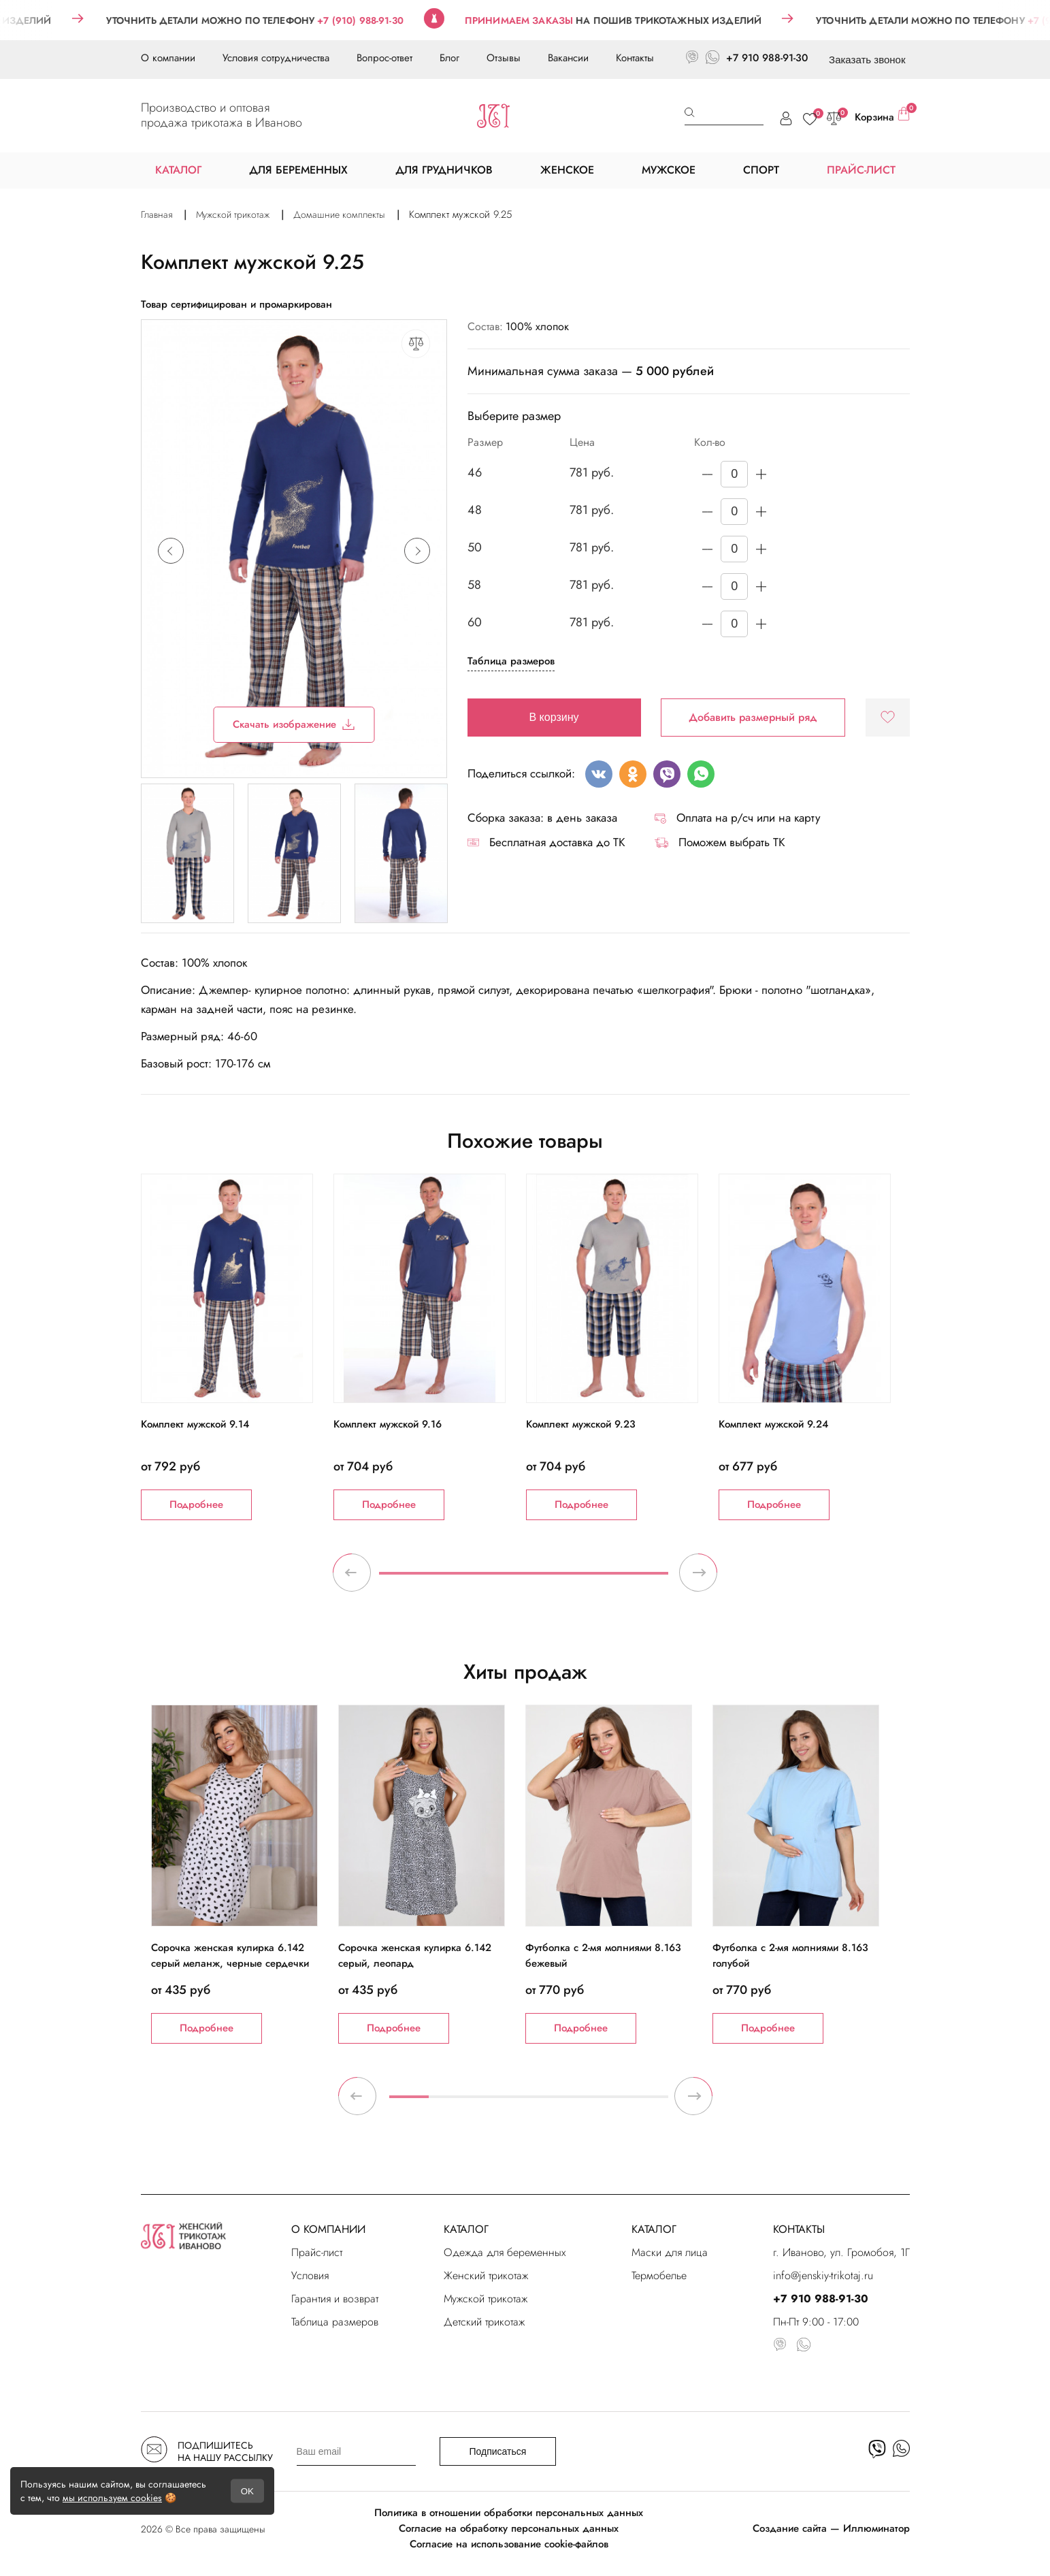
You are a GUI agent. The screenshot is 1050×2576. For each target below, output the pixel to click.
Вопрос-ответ (384, 57)
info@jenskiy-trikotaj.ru (823, 2275)
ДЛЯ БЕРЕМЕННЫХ (298, 170)
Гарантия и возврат (334, 2298)
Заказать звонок (867, 59)
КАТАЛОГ (466, 2229)
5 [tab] (568, 2102)
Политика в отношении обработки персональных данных (508, 2512)
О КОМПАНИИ (328, 2229)
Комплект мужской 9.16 (387, 1424)
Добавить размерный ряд (753, 717)
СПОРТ (761, 170)
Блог (449, 57)
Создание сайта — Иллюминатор (831, 2528)
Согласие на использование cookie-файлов (509, 2544)
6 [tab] (608, 2102)
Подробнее (196, 1504)
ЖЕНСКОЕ (567, 170)
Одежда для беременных (505, 2252)
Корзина (882, 116)
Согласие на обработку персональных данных (509, 2528)
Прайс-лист (316, 2252)
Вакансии (568, 57)
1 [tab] (523, 1578)
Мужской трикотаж (485, 2298)
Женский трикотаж (486, 2275)
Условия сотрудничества (276, 57)
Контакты (635, 57)
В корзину (554, 717)
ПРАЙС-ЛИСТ (861, 170)
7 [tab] (648, 2102)
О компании (168, 57)
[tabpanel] (237, 1347)
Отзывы (504, 57)
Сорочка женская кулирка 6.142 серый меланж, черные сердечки (230, 1955)
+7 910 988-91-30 (767, 57)
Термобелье (659, 2275)
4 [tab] (528, 2102)
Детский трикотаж (484, 2322)
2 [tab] (449, 2102)
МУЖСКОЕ (668, 170)
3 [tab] (489, 2102)
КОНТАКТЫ (799, 2229)
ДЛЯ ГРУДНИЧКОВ (444, 170)
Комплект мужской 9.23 (581, 1424)
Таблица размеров (511, 661)
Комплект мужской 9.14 (195, 1424)
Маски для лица (669, 2252)
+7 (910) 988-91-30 (393, 20)
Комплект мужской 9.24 (773, 1424)
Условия (310, 2275)
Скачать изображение (294, 724)
